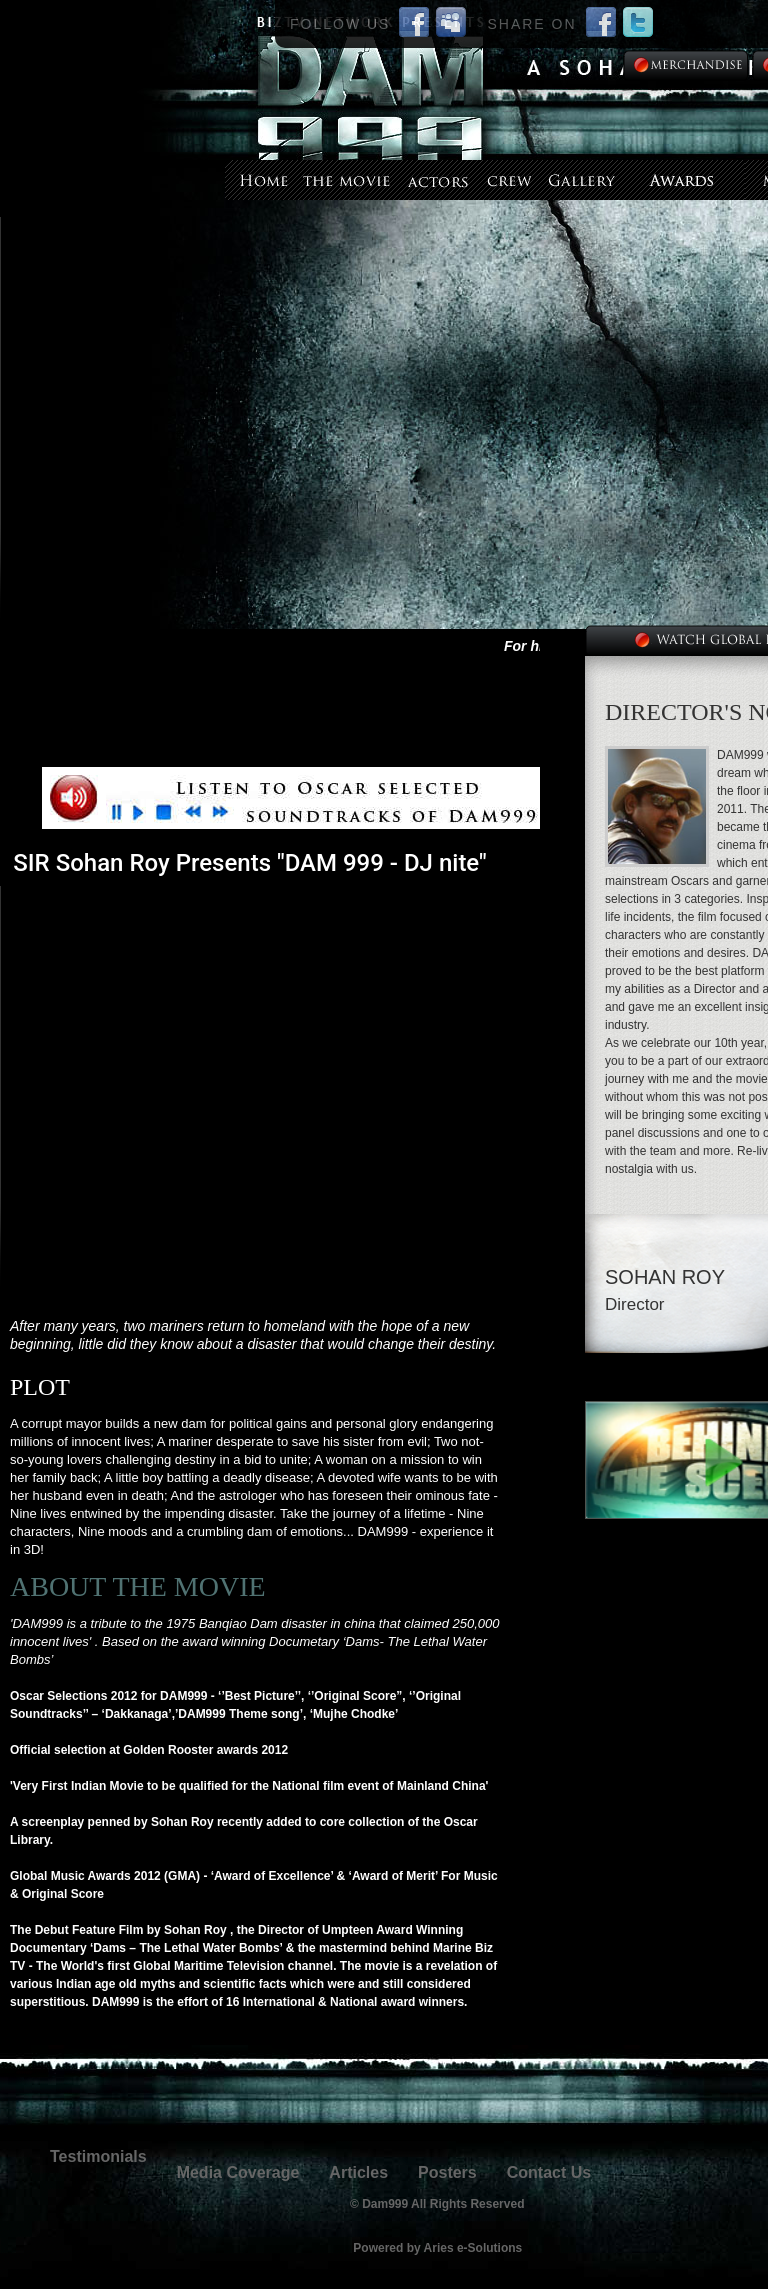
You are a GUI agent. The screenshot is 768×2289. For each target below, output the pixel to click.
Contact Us (549, 2172)
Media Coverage (238, 2172)
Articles (358, 2172)
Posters (447, 2172)
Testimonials (98, 2156)
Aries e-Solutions (473, 2248)
